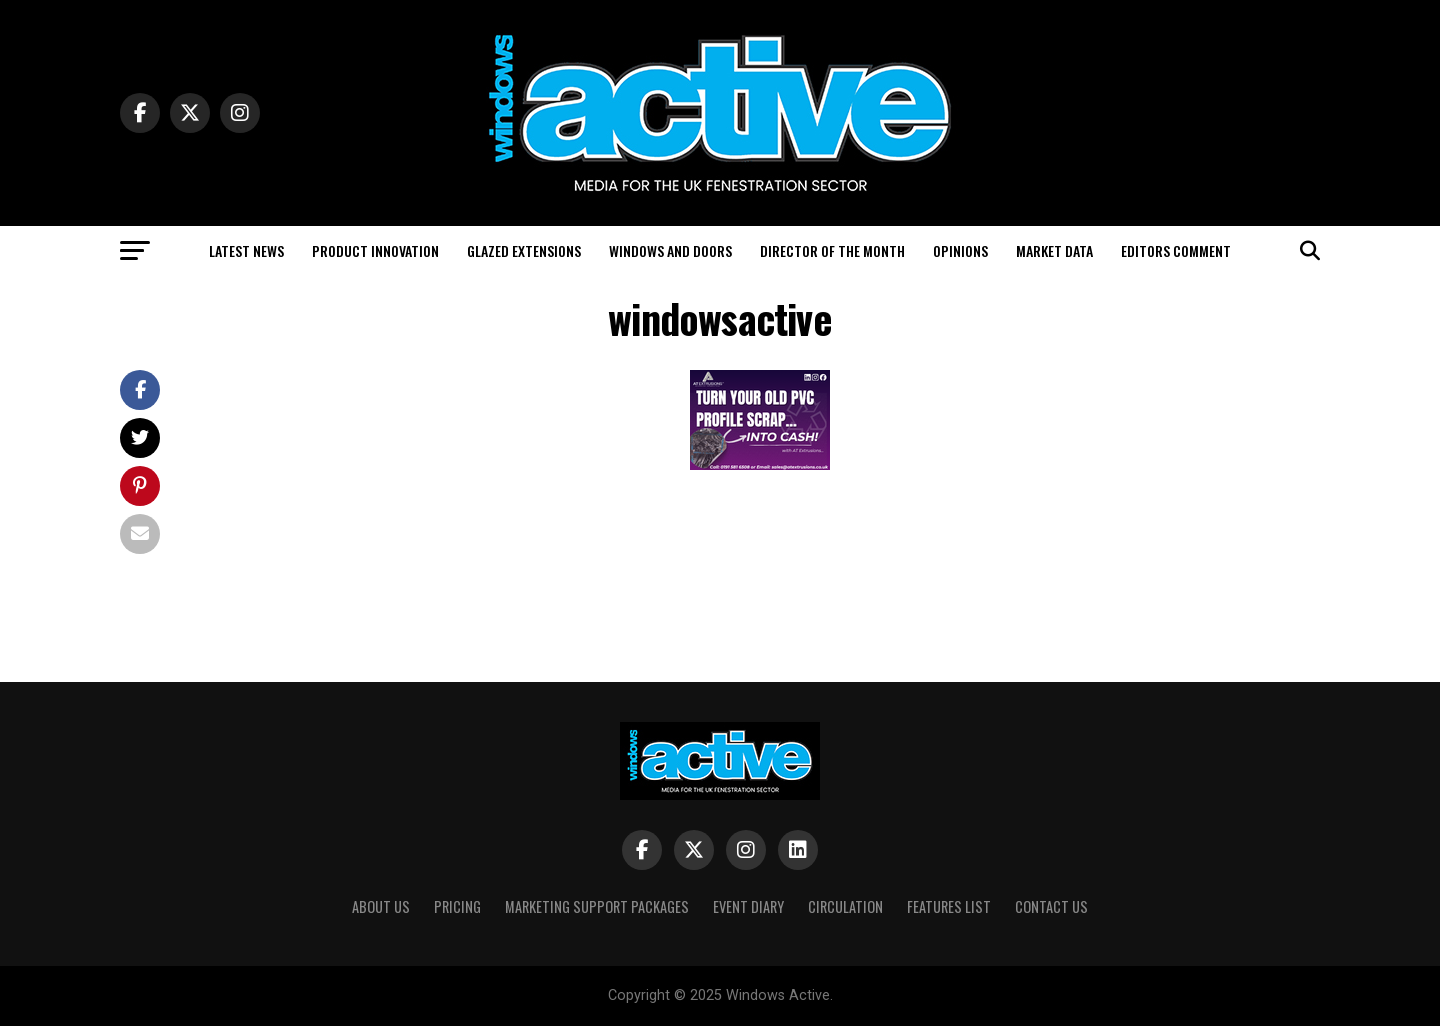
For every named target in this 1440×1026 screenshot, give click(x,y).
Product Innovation (375, 250)
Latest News (246, 250)
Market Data (1054, 250)
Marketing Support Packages (597, 906)
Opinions (960, 250)
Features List (949, 906)
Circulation (845, 906)
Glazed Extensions (524, 250)
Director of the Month (832, 250)
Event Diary (748, 906)
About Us (381, 906)
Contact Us (1051, 906)
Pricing (457, 906)
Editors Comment (1176, 250)
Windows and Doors (670, 250)
